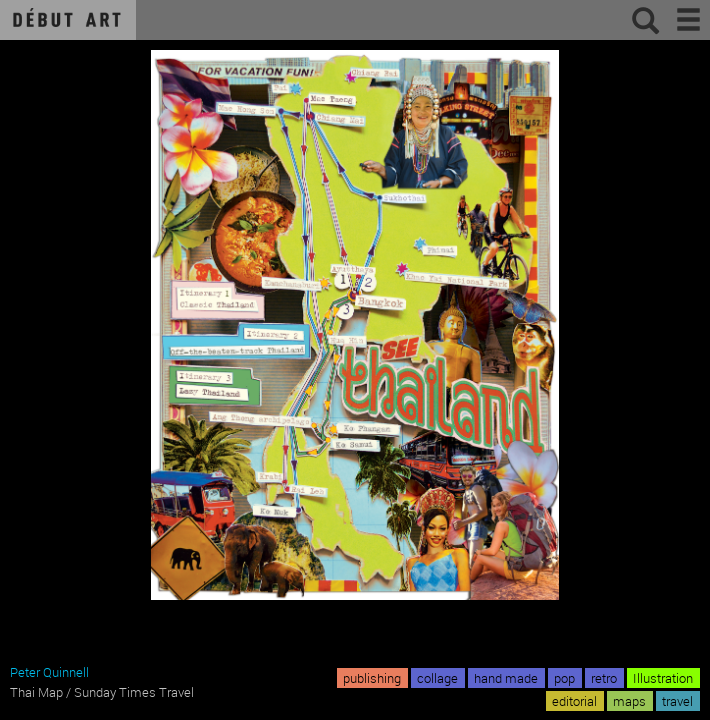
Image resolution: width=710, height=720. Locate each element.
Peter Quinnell (49, 672)
